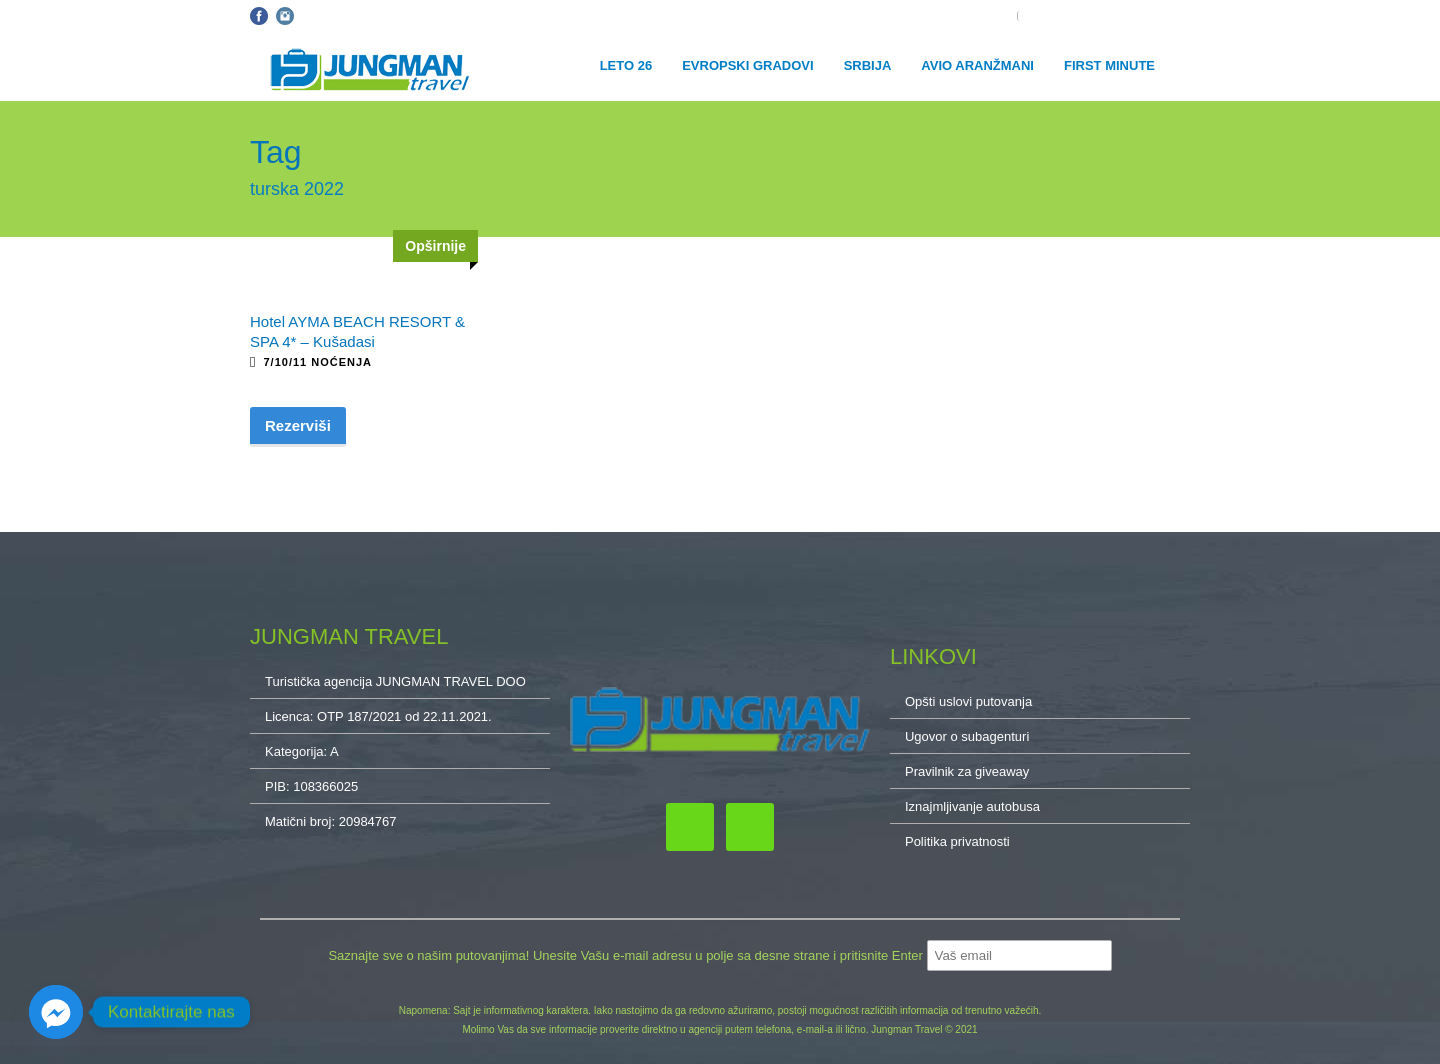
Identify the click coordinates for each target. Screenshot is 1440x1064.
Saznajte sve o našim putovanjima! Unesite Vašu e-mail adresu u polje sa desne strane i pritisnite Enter (627, 955)
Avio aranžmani (977, 65)
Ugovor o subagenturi (967, 736)
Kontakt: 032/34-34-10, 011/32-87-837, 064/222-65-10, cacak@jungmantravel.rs (651, 16)
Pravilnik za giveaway (967, 771)
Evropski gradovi (747, 65)
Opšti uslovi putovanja (367, 16)
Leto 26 (626, 65)
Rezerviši (298, 425)
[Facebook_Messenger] (56, 1012)
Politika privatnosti (957, 841)
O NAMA (1166, 16)
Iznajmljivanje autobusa (972, 806)
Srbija (868, 65)
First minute (1109, 65)
